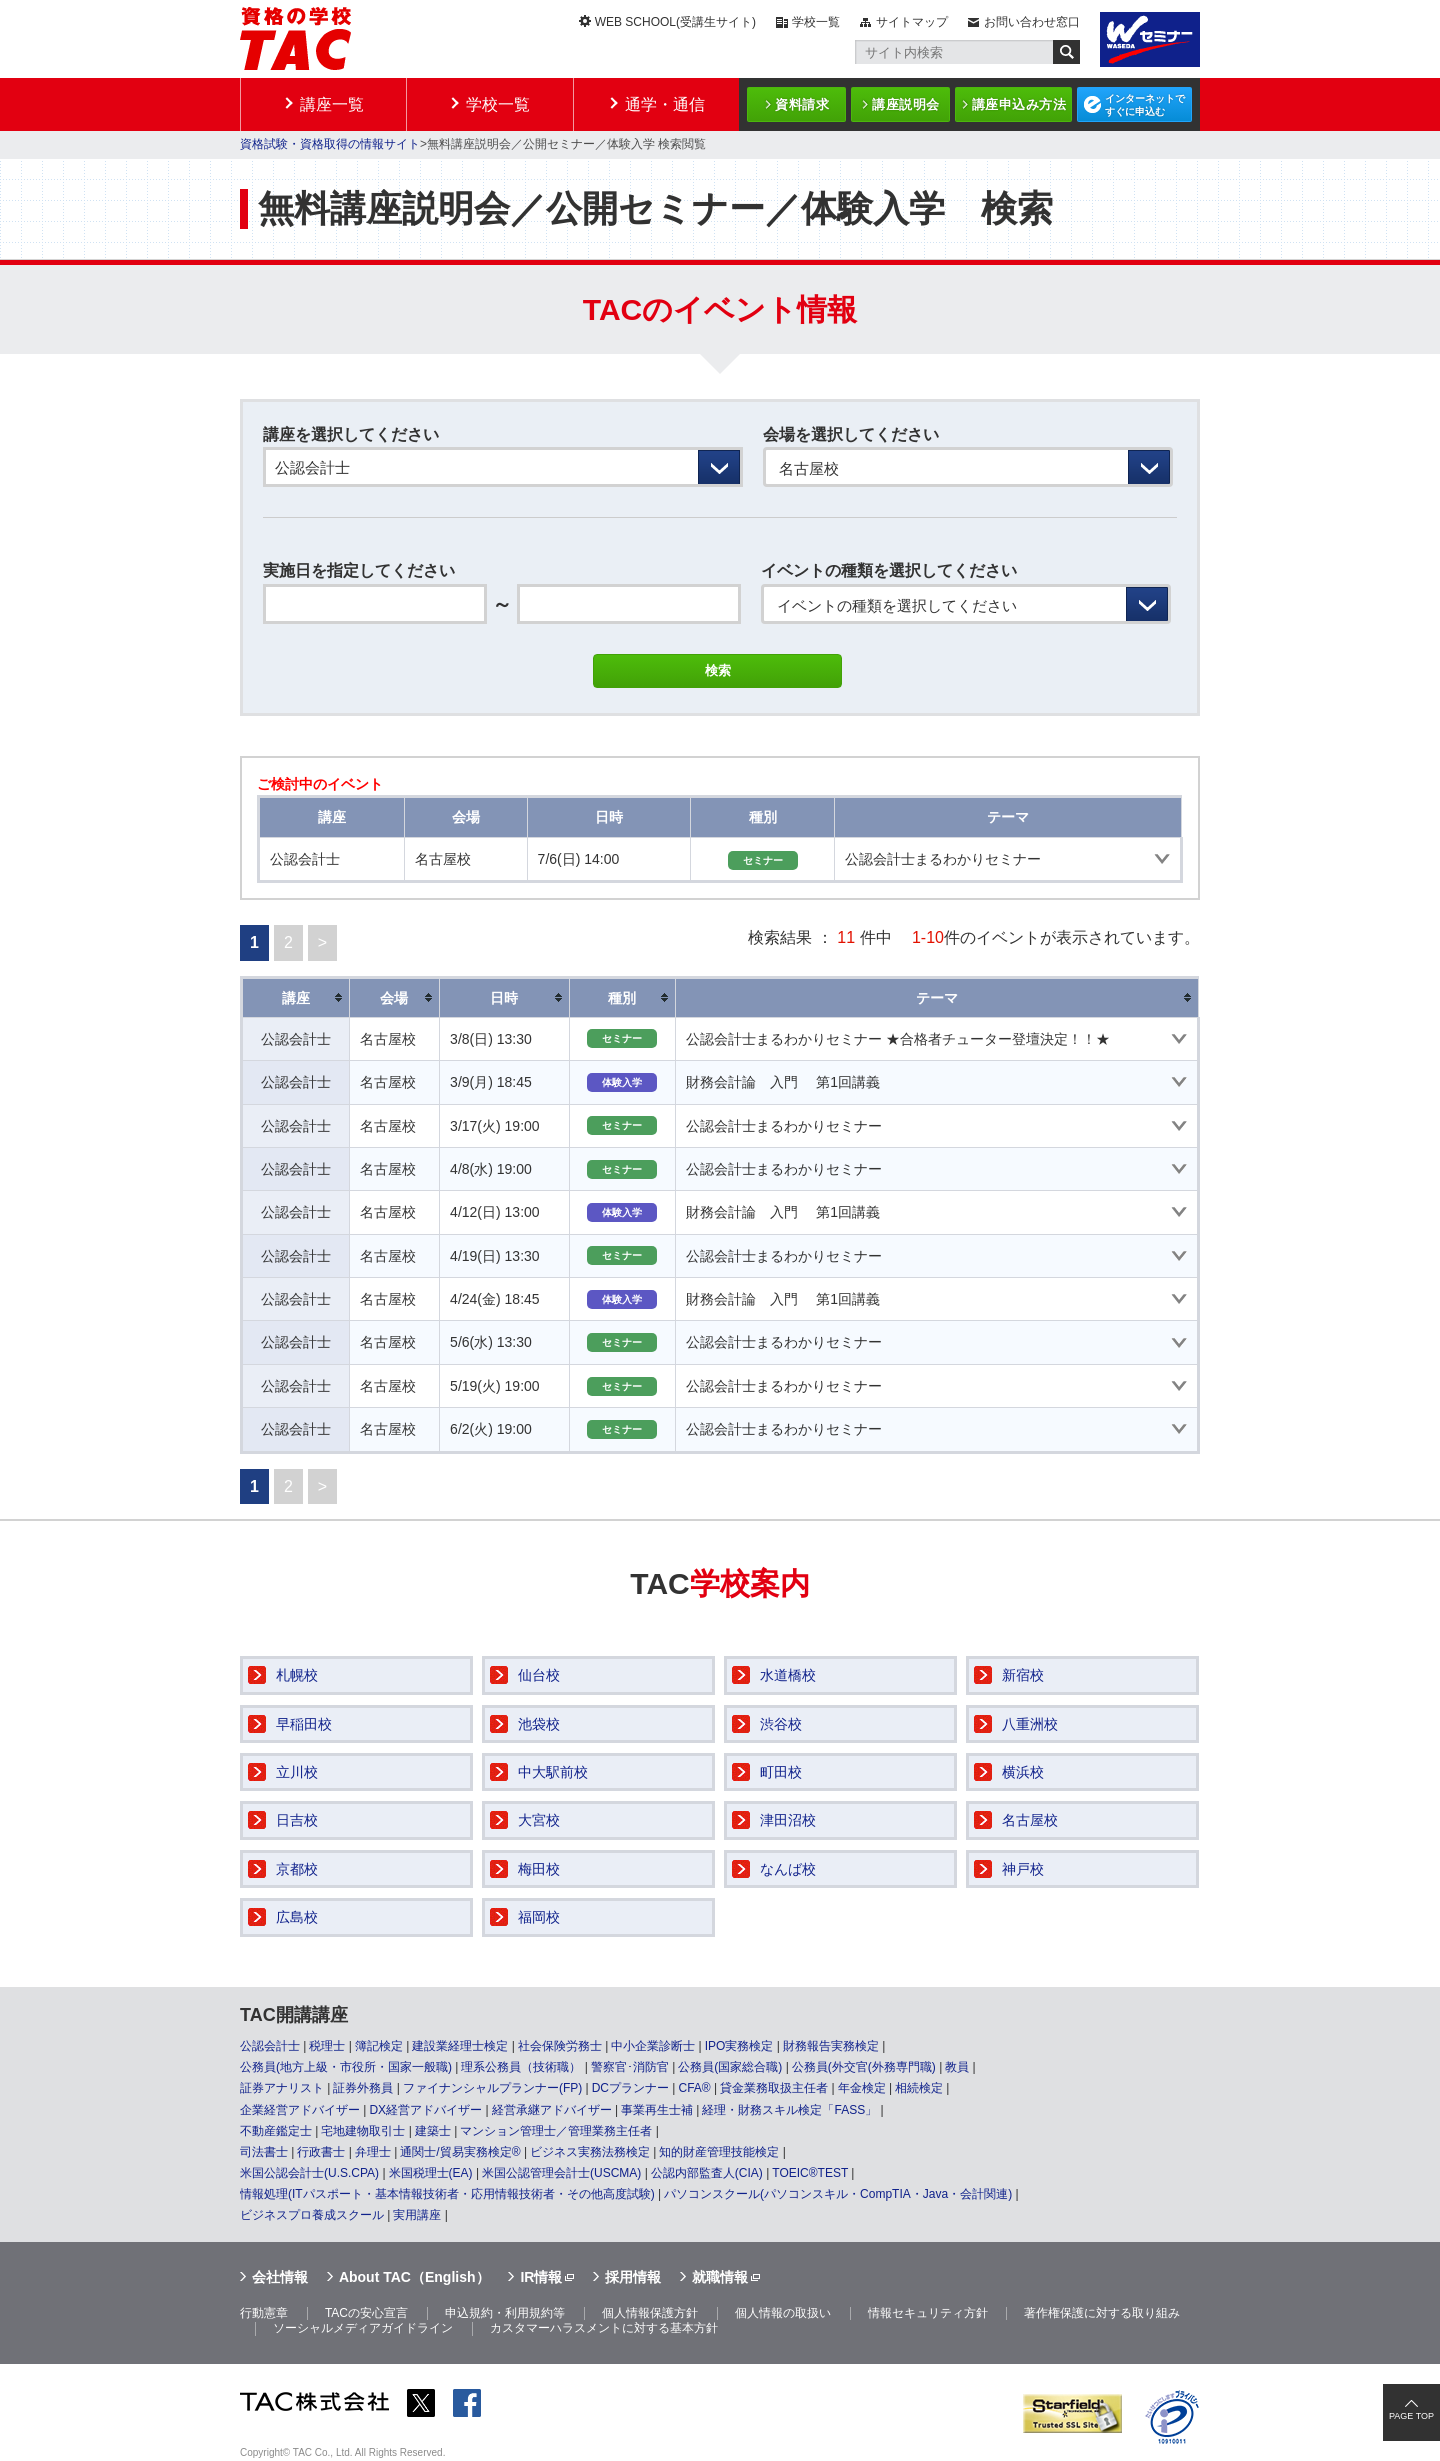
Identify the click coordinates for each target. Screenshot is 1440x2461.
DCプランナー (630, 2088)
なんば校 (788, 1869)
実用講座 (417, 2215)
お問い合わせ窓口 (1032, 22)
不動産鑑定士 (276, 2131)
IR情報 (541, 2277)
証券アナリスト (282, 2088)
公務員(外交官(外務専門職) (864, 2067)
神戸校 (1023, 1869)
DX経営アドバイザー (425, 2110)
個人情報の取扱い (783, 2313)
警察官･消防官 (630, 2067)
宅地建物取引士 (363, 2131)
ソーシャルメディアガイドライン (363, 2328)
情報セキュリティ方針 (928, 2313)
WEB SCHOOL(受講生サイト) (675, 22)
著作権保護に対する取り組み (1102, 2313)
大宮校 (539, 1820)
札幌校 (297, 1675)
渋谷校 (781, 1724)
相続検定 (919, 2088)
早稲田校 (304, 1724)
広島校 (297, 1917)
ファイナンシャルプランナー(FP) (492, 2088)
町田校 (781, 1772)
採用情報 (633, 2277)
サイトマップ (912, 22)
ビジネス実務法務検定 (590, 2152)
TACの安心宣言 (366, 2313)
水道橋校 (788, 1675)
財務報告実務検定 (831, 2046)
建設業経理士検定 (460, 2046)
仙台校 (539, 1675)
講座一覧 (332, 104)
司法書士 (264, 2152)
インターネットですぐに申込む (1145, 105)
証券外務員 (363, 2088)
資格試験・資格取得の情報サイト (330, 144)
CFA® (694, 2088)
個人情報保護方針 (650, 2313)
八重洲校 (1030, 1724)
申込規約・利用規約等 (505, 2313)
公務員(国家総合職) (730, 2067)
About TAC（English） (414, 2277)
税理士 (327, 2046)
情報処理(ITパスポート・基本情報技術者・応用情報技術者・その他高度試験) (447, 2194)
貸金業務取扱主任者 (774, 2088)
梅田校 (539, 1869)
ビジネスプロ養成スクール (312, 2215)
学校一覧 (816, 22)
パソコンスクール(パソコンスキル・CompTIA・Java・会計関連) (838, 2194)
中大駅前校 (553, 1772)
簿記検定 (379, 2046)
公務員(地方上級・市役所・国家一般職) (346, 2067)
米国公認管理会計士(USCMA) (561, 2173)
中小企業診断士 (653, 2046)
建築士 (433, 2131)
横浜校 (1023, 1772)
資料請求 (802, 104)
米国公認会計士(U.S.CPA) (309, 2173)
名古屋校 (1030, 1820)
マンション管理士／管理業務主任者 (556, 2131)
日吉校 (297, 1820)
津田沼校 (788, 1820)
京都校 (297, 1869)
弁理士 (373, 2152)
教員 (957, 2067)
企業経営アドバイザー (300, 2110)
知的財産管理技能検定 (719, 2152)
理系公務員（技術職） (521, 2067)
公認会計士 (270, 2046)
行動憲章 (264, 2313)
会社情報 (280, 2277)
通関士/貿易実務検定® (460, 2152)
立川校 (297, 1772)
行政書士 (321, 2152)
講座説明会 (906, 104)
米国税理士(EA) (431, 2173)
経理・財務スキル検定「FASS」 (789, 2110)
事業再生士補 (657, 2110)
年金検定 (862, 2088)
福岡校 (539, 1917)
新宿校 (1023, 1675)
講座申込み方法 (1019, 104)
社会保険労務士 (560, 2046)
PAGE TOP (1411, 2416)
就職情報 (720, 2277)
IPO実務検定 (739, 2046)
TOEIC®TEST (810, 2173)
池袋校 (539, 1724)
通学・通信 (665, 104)
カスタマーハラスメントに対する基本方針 (604, 2328)
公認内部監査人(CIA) (707, 2173)
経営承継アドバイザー (552, 2110)
